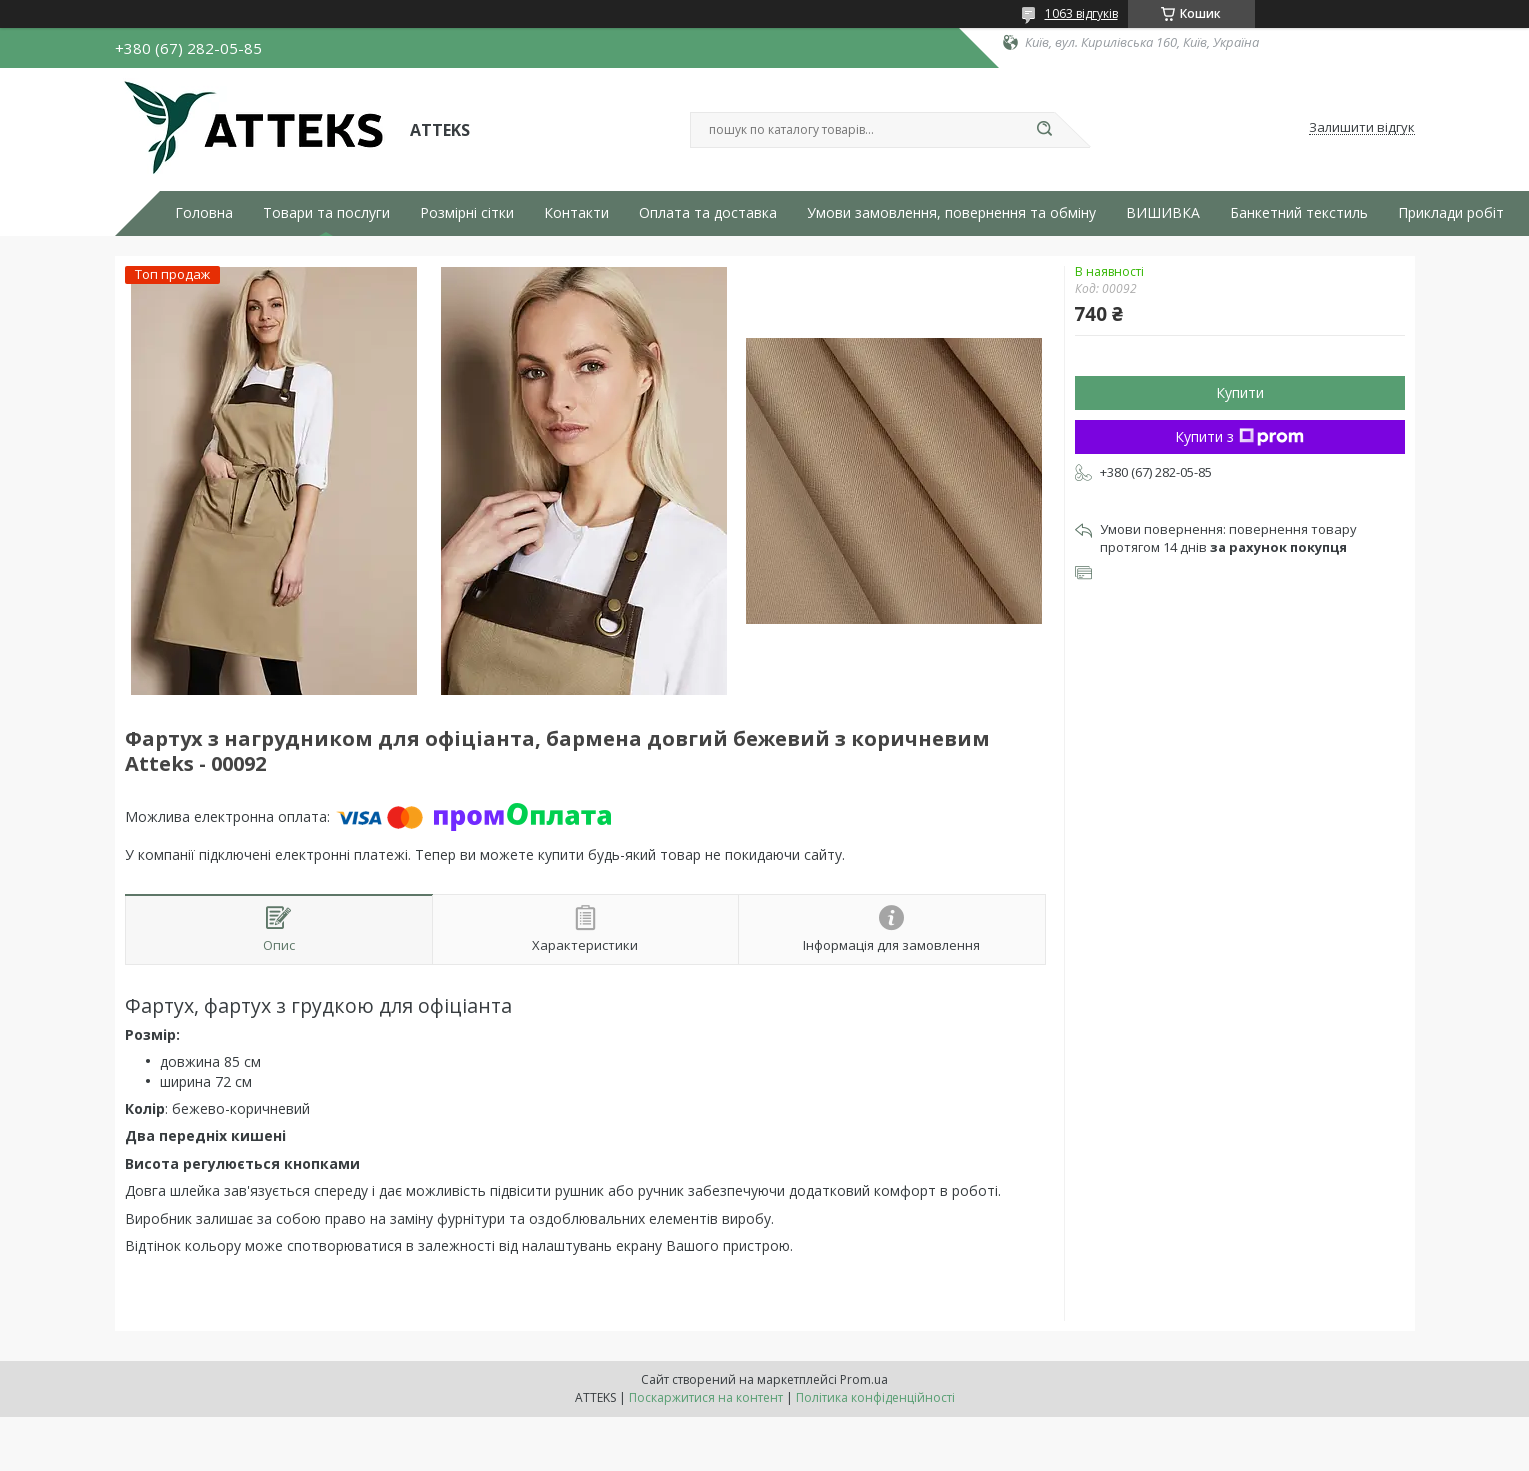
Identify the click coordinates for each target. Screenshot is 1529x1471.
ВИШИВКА (1163, 213)
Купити (1240, 392)
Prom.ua (864, 1379)
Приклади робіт (1451, 213)
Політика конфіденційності (875, 1397)
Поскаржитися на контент (706, 1397)
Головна (204, 213)
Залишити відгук (1362, 128)
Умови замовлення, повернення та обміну (951, 213)
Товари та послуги (326, 213)
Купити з (1239, 436)
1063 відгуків (1081, 13)
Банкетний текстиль (1299, 213)
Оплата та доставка (708, 213)
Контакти (576, 213)
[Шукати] (1045, 130)
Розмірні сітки (467, 213)
